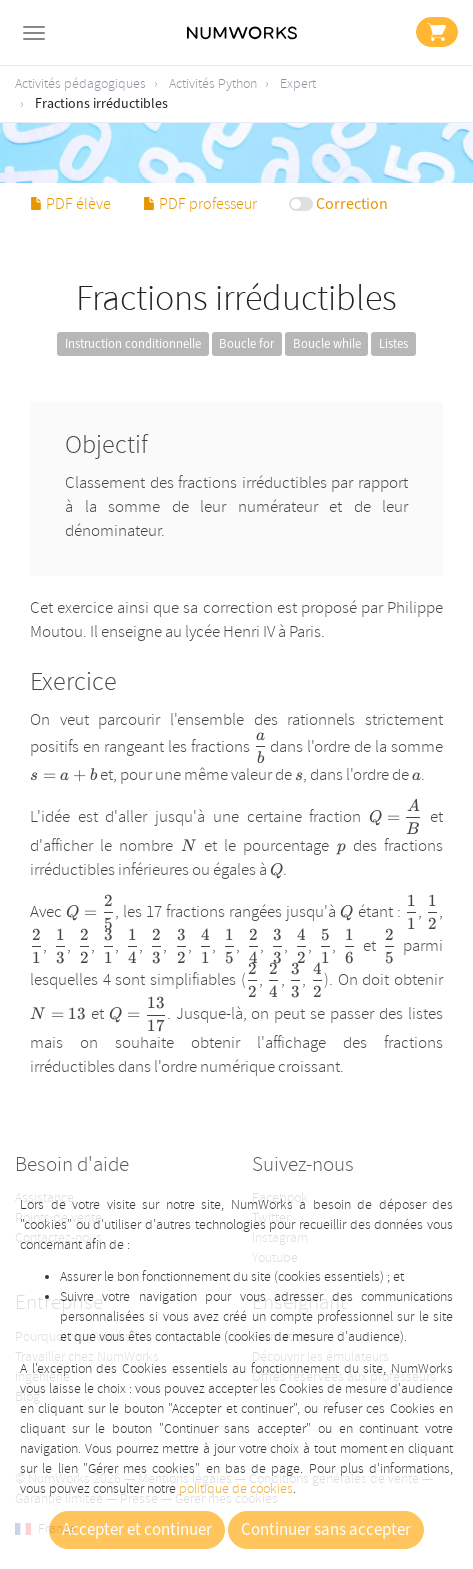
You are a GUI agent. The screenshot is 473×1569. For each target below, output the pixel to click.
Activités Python (213, 83)
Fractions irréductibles (101, 104)
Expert (298, 83)
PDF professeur (200, 204)
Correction (352, 204)
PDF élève (70, 204)
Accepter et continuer (137, 1530)
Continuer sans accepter (326, 1530)
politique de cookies (236, 1488)
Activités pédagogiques (80, 83)
